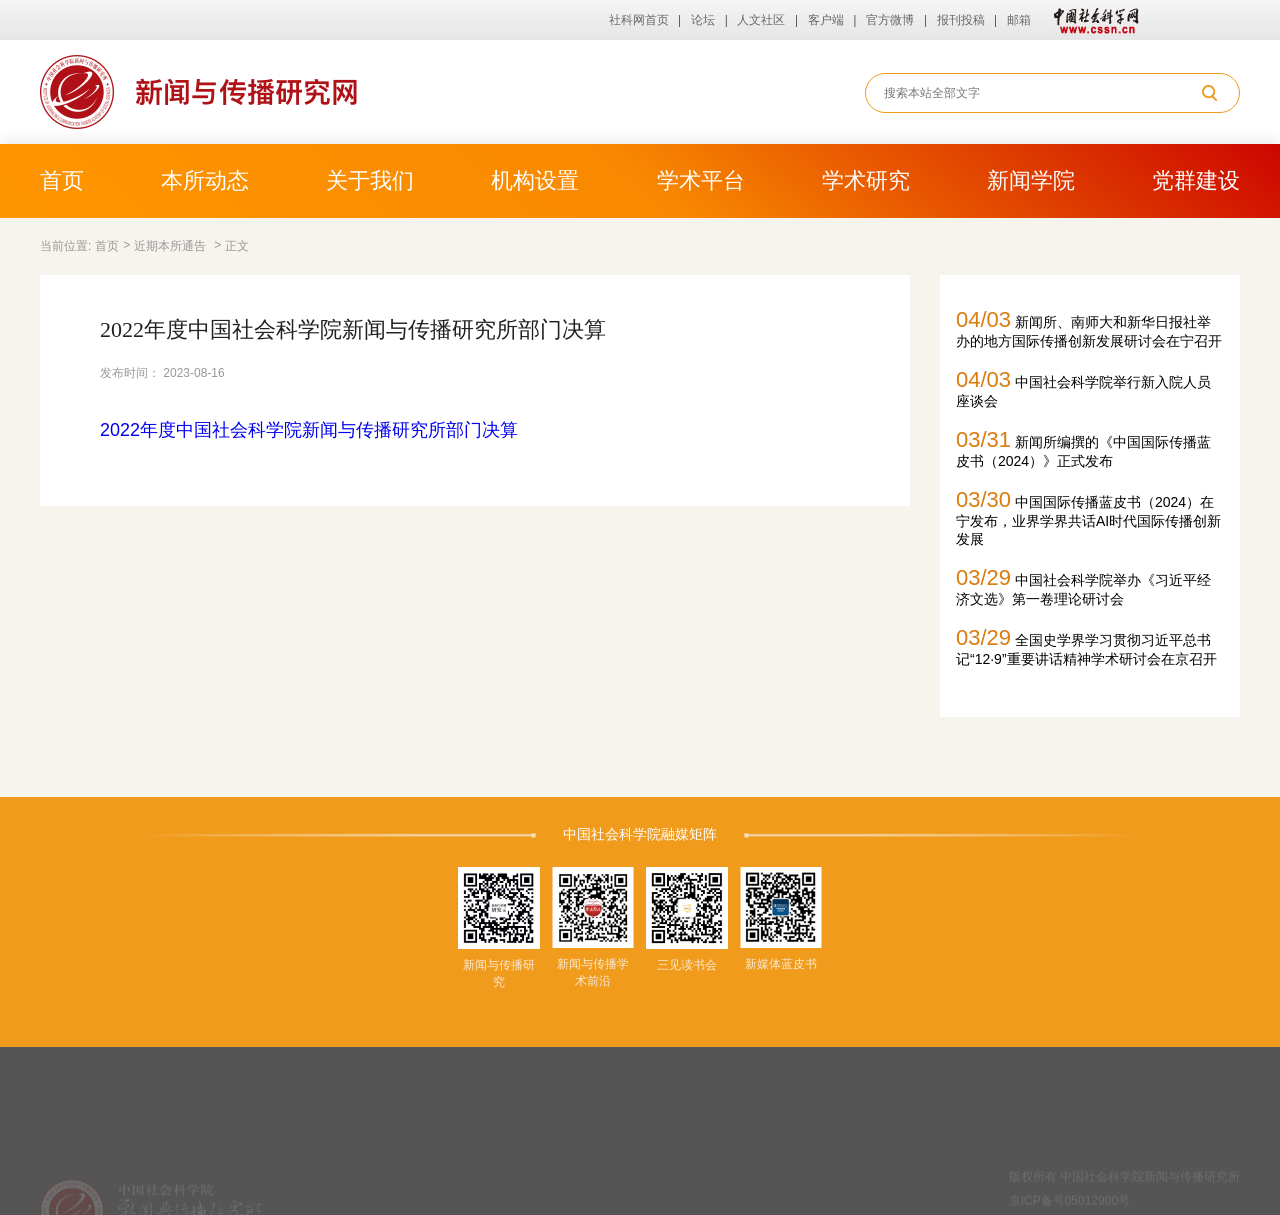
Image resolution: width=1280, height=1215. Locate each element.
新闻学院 (1031, 180)
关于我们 (370, 180)
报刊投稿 (961, 20)
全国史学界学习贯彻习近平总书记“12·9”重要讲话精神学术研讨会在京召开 (1086, 646)
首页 (62, 180)
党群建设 (1196, 180)
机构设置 (535, 180)
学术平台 (701, 180)
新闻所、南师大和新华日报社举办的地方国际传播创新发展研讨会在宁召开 (1089, 328)
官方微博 (890, 20)
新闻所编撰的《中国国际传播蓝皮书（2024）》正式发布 (1083, 448)
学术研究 (866, 180)
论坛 (703, 20)
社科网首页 (639, 20)
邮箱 (1019, 20)
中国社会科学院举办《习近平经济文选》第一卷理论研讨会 (1083, 586)
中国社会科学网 (1092, 20)
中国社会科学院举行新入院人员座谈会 (1083, 388)
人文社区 (761, 20)
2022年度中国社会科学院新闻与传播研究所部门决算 (309, 430)
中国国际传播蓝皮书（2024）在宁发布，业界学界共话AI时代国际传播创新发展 (1088, 517)
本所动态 (205, 180)
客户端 (826, 20)
